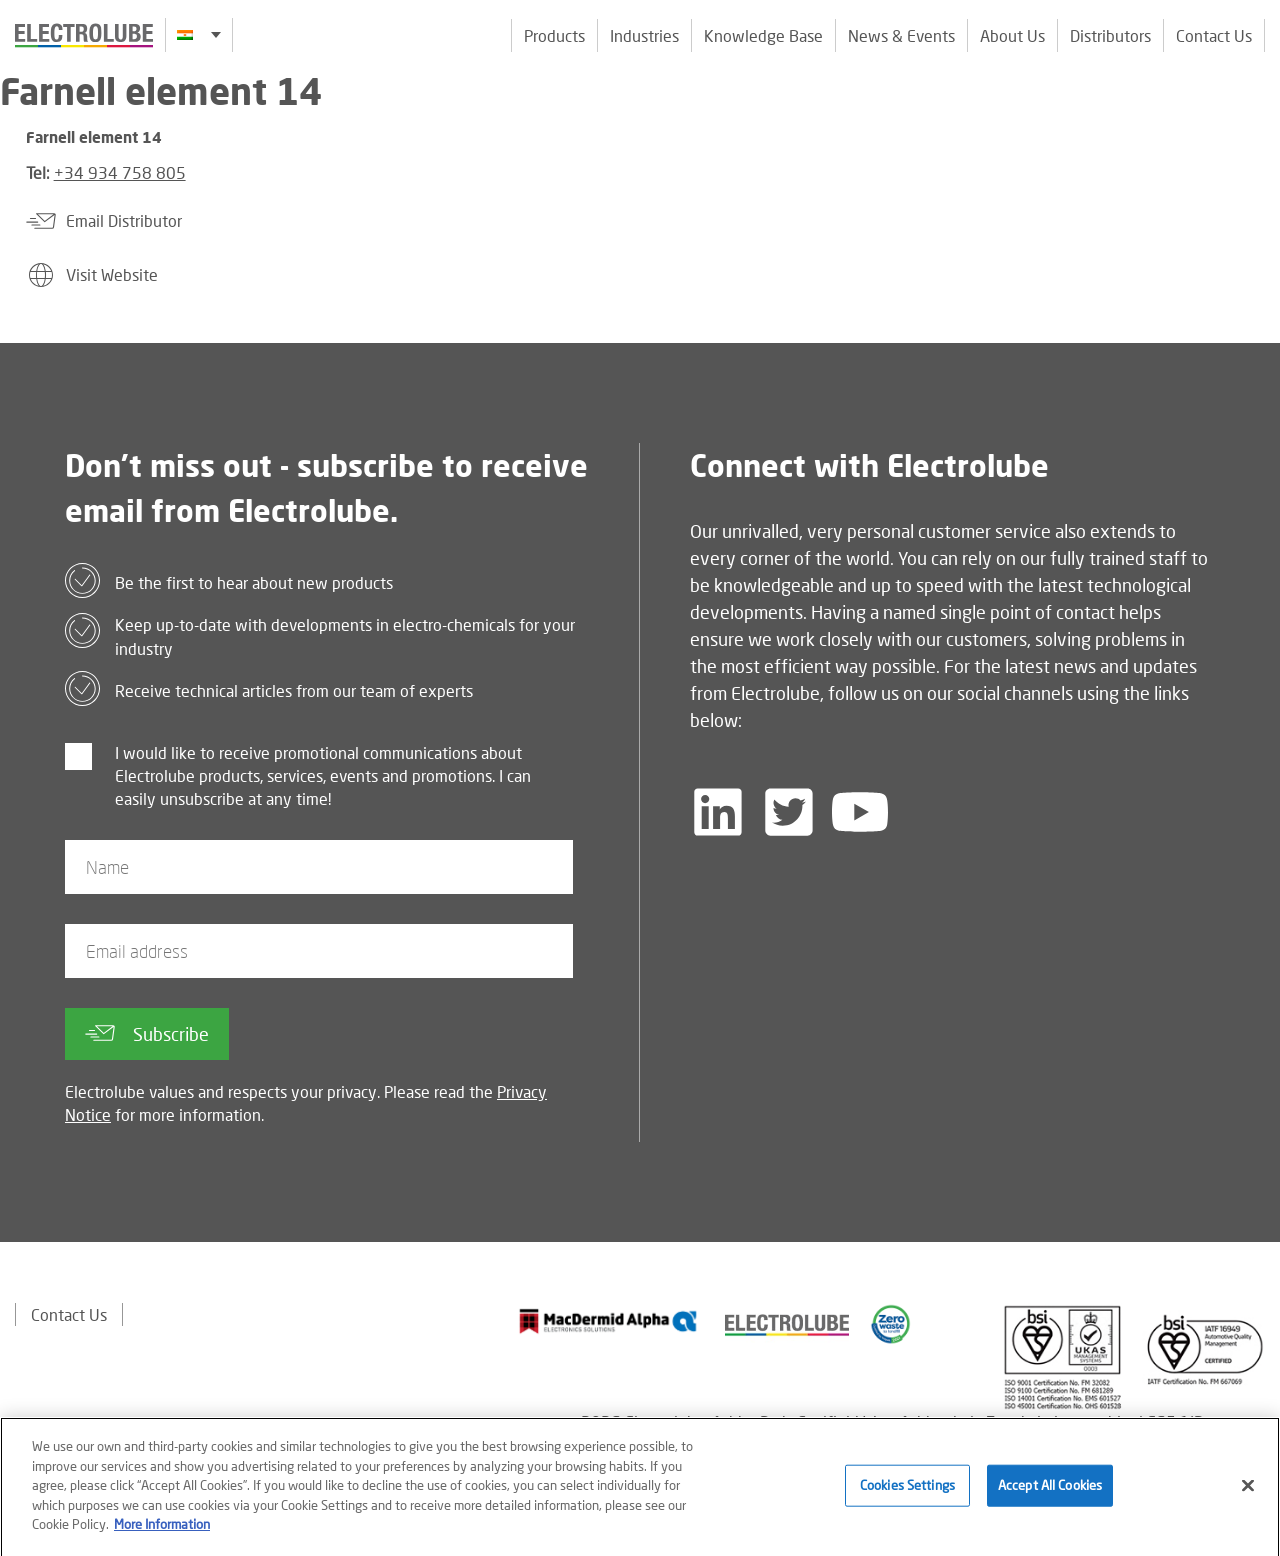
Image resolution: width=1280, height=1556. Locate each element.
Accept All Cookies (1050, 1492)
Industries (644, 35)
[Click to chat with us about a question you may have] (1255, 147)
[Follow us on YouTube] (860, 812)
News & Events (901, 35)
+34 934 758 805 (120, 172)
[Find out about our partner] (608, 1321)
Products (554, 35)
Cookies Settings (907, 1492)
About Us (1012, 35)
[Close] (1248, 1492)
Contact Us (1214, 35)
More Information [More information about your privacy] (162, 1531)
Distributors (1110, 35)
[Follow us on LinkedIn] (718, 812)
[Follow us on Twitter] (789, 812)
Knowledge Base (763, 35)
